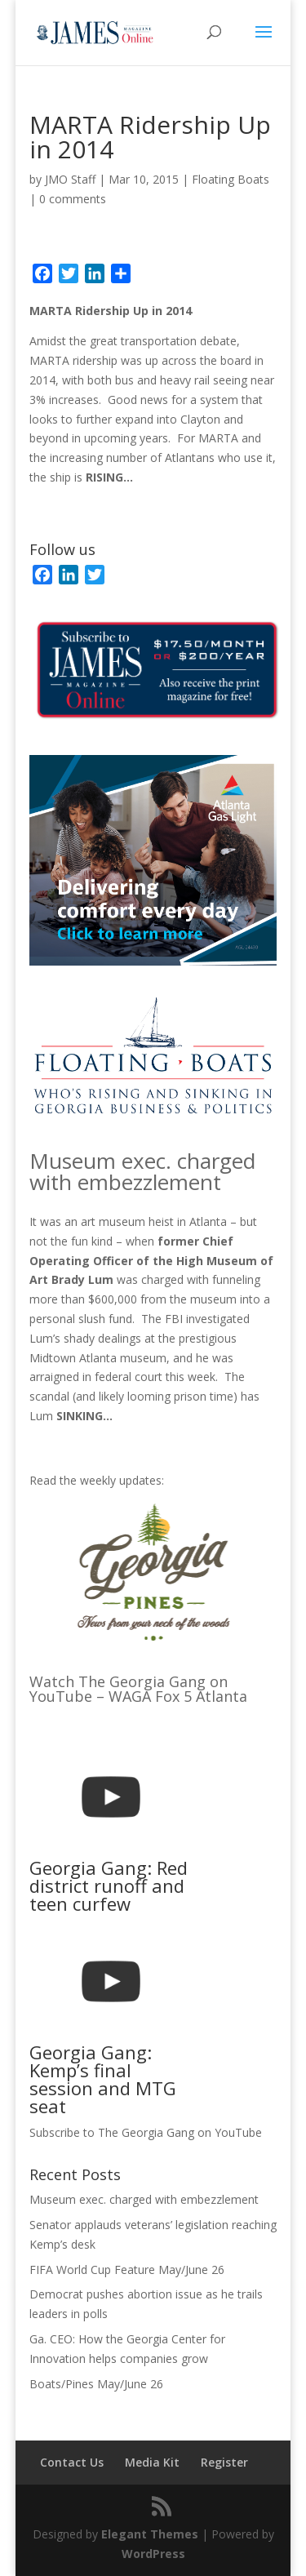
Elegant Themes (149, 2534)
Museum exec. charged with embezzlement (142, 1171)
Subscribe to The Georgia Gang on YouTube (145, 2132)
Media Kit (152, 2462)
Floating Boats (230, 179)
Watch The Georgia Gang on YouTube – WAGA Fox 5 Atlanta (138, 1689)
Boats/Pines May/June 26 (96, 2384)
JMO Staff (70, 179)
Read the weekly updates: (96, 1480)
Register (224, 2462)
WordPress (153, 2553)
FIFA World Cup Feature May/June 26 (126, 2269)
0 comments (72, 199)
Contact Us (72, 2462)
